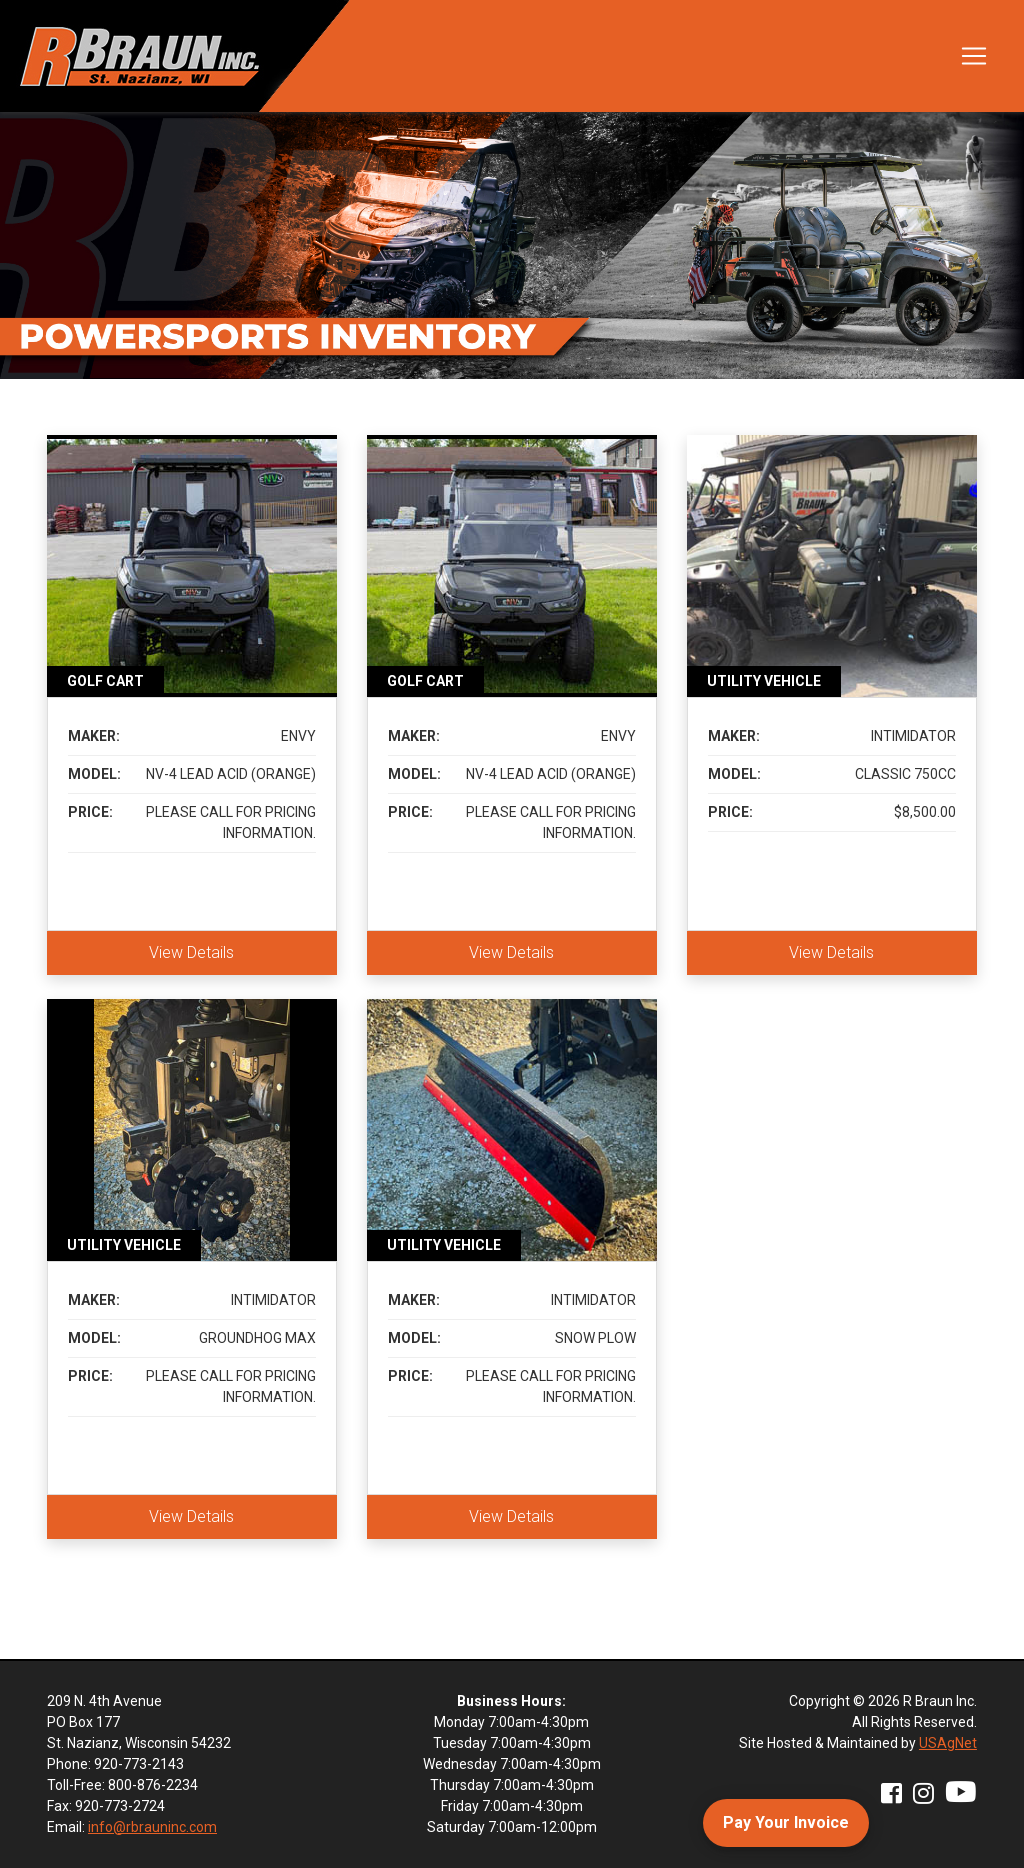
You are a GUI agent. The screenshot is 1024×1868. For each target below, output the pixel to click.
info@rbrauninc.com (152, 1827)
